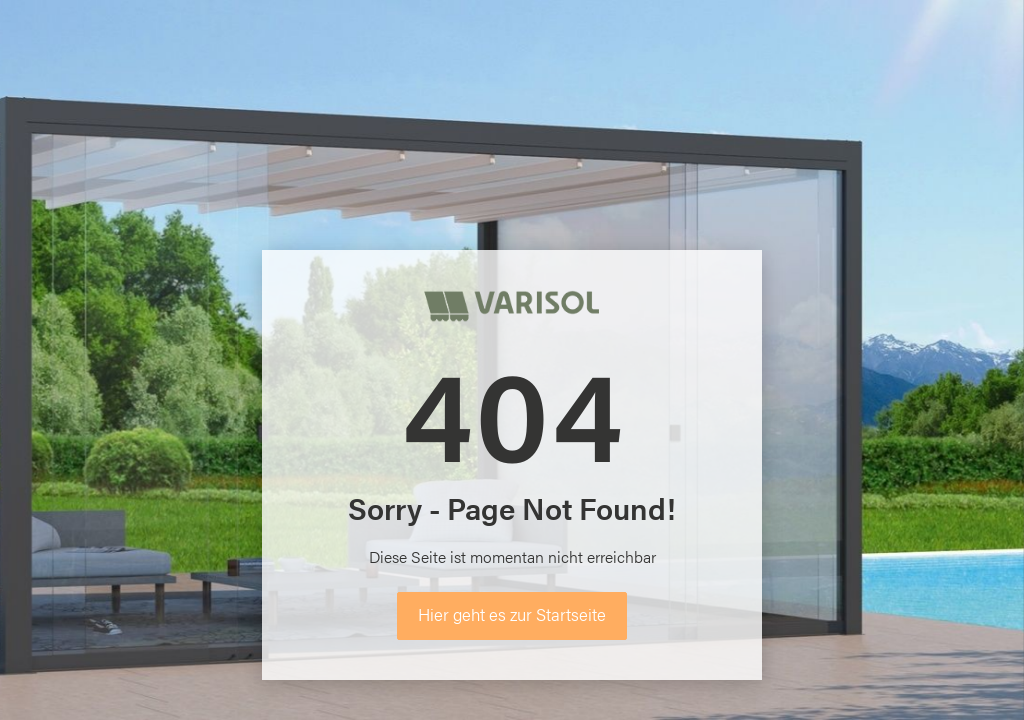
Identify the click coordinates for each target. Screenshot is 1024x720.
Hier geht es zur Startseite (512, 614)
